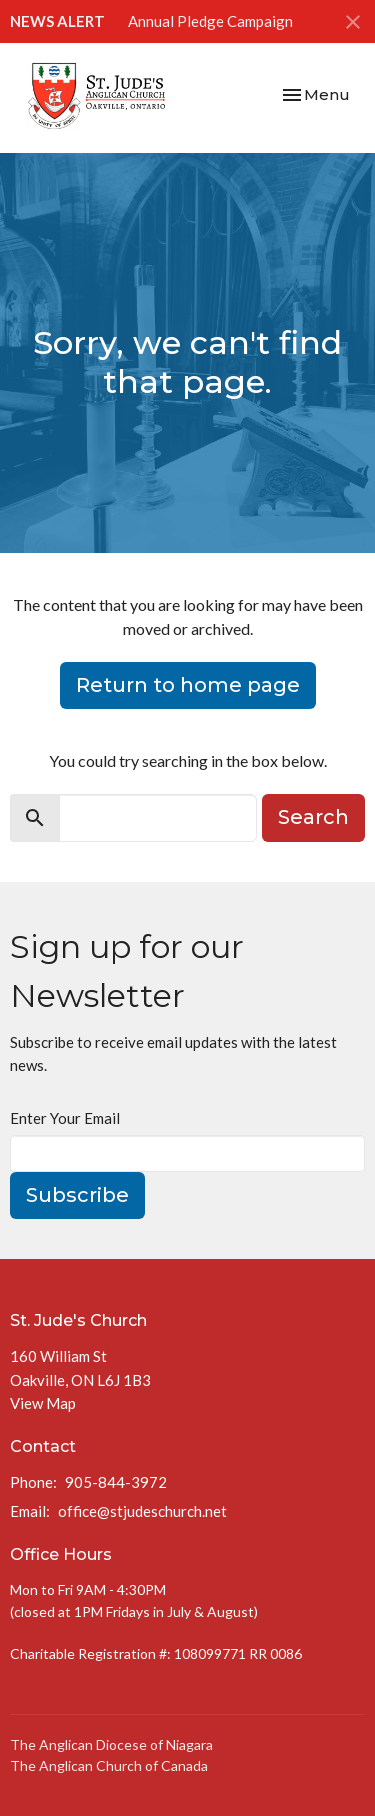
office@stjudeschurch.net (142, 1511)
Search (313, 817)
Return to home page (188, 685)
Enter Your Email (65, 1118)
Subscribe (77, 1195)
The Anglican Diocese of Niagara (111, 1744)
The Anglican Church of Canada (109, 1765)
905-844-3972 (116, 1482)
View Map (43, 1403)
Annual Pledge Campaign (210, 21)
